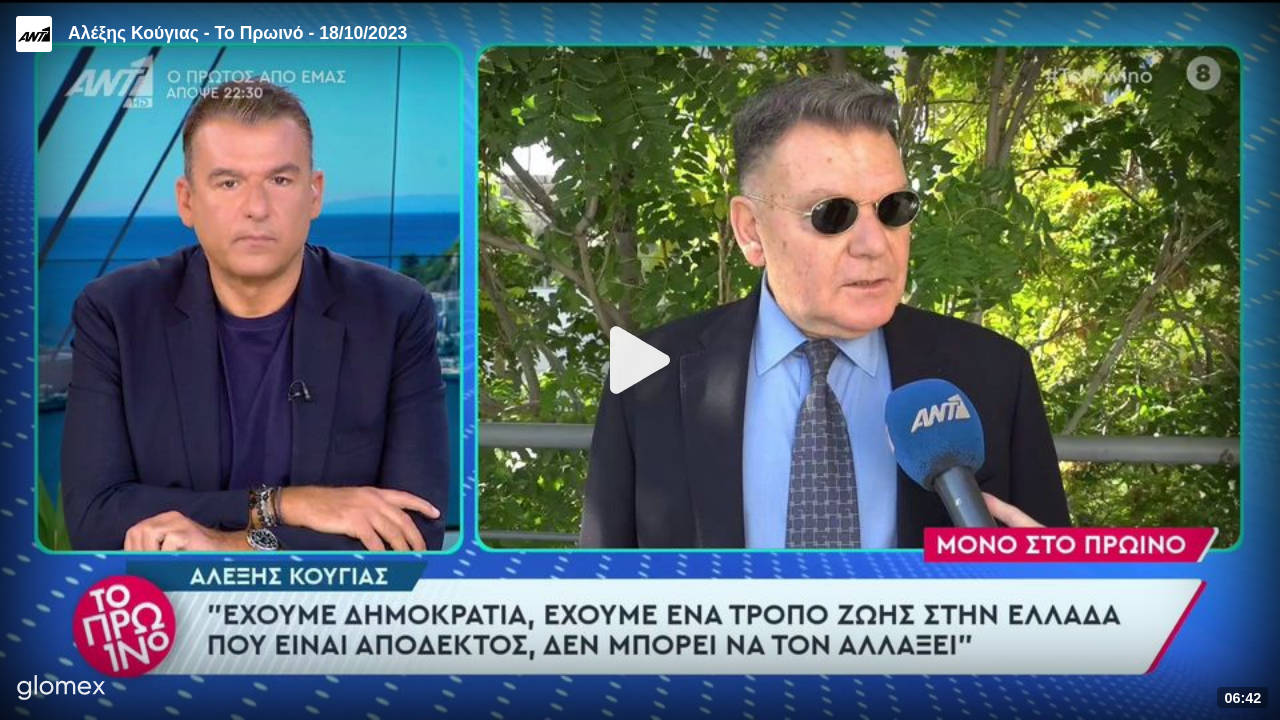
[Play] (640, 360)
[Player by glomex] (61, 689)
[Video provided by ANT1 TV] (34, 34)
